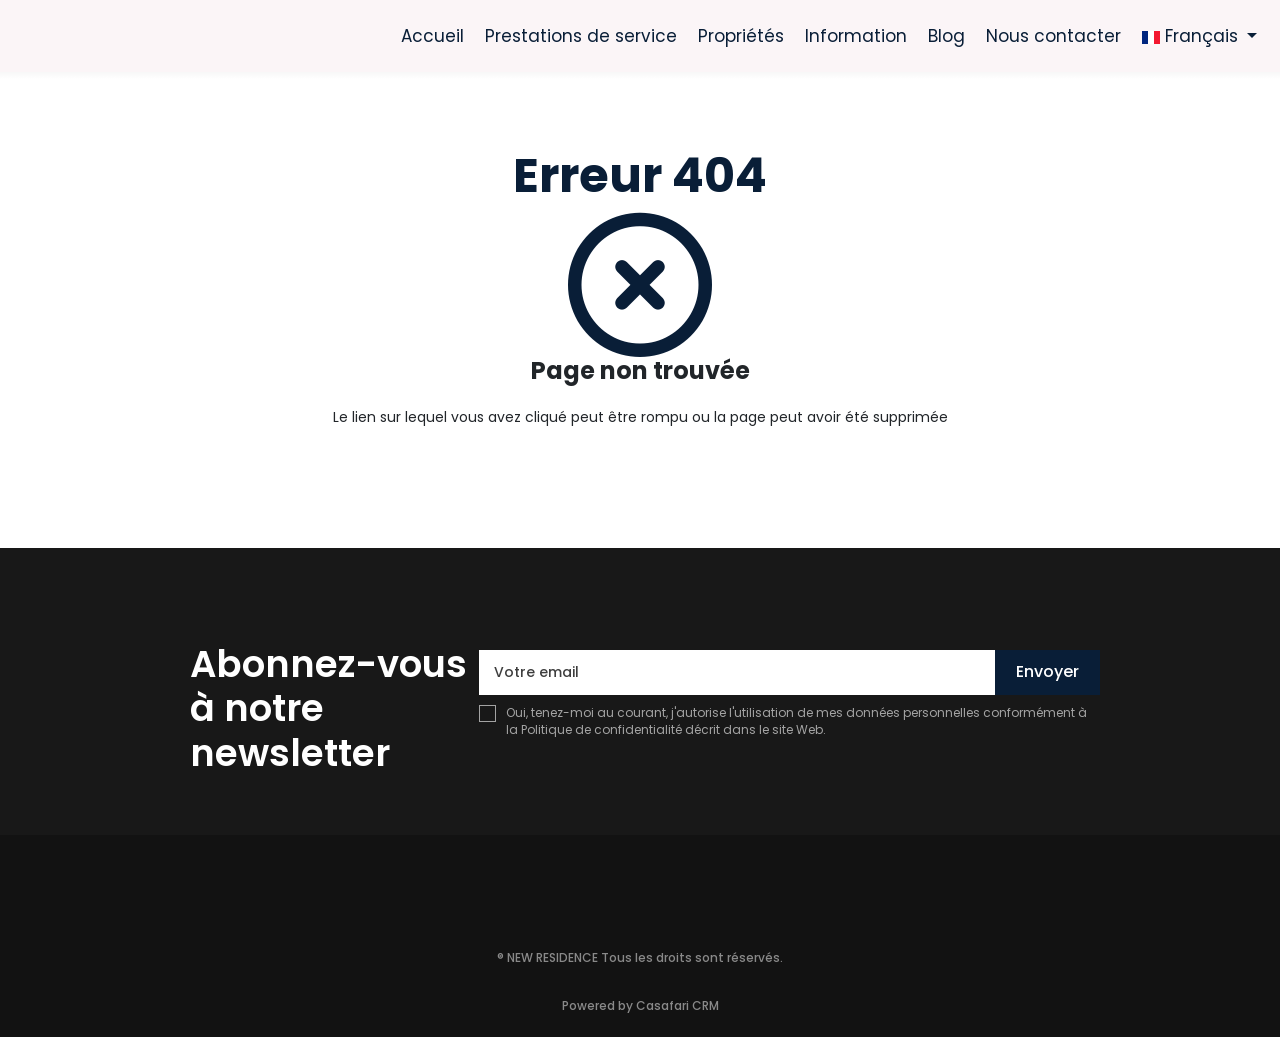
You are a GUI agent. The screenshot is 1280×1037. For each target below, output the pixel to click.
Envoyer (1047, 671)
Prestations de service (581, 36)
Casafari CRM (677, 1005)
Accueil (432, 36)
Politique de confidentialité (601, 729)
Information (856, 36)
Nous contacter (1053, 36)
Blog (946, 36)
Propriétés (741, 36)
